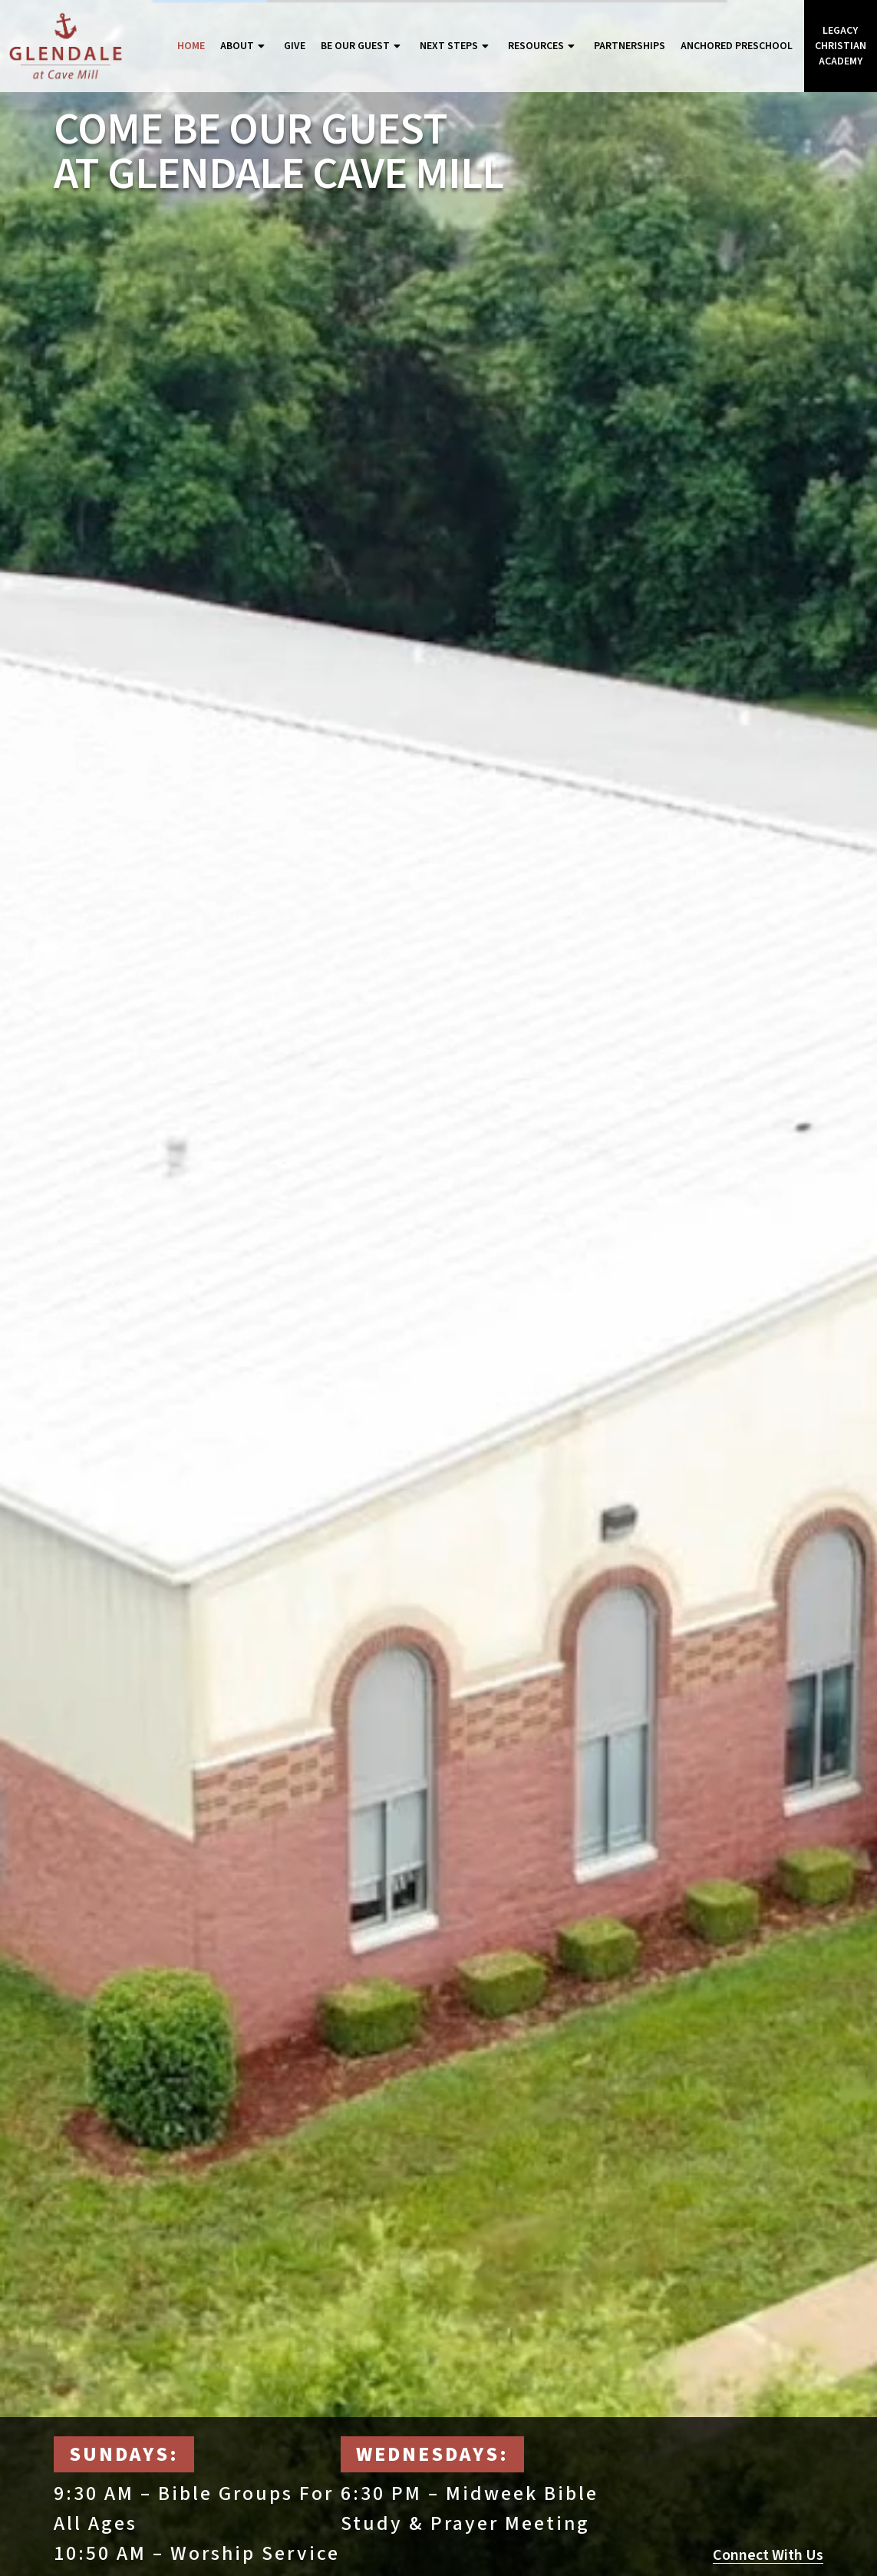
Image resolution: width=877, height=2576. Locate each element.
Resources (543, 46)
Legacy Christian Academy (840, 46)
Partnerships (629, 46)
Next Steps (456, 46)
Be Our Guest (362, 46)
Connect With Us (768, 2555)
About (244, 46)
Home (191, 46)
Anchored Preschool (737, 46)
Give (294, 46)
